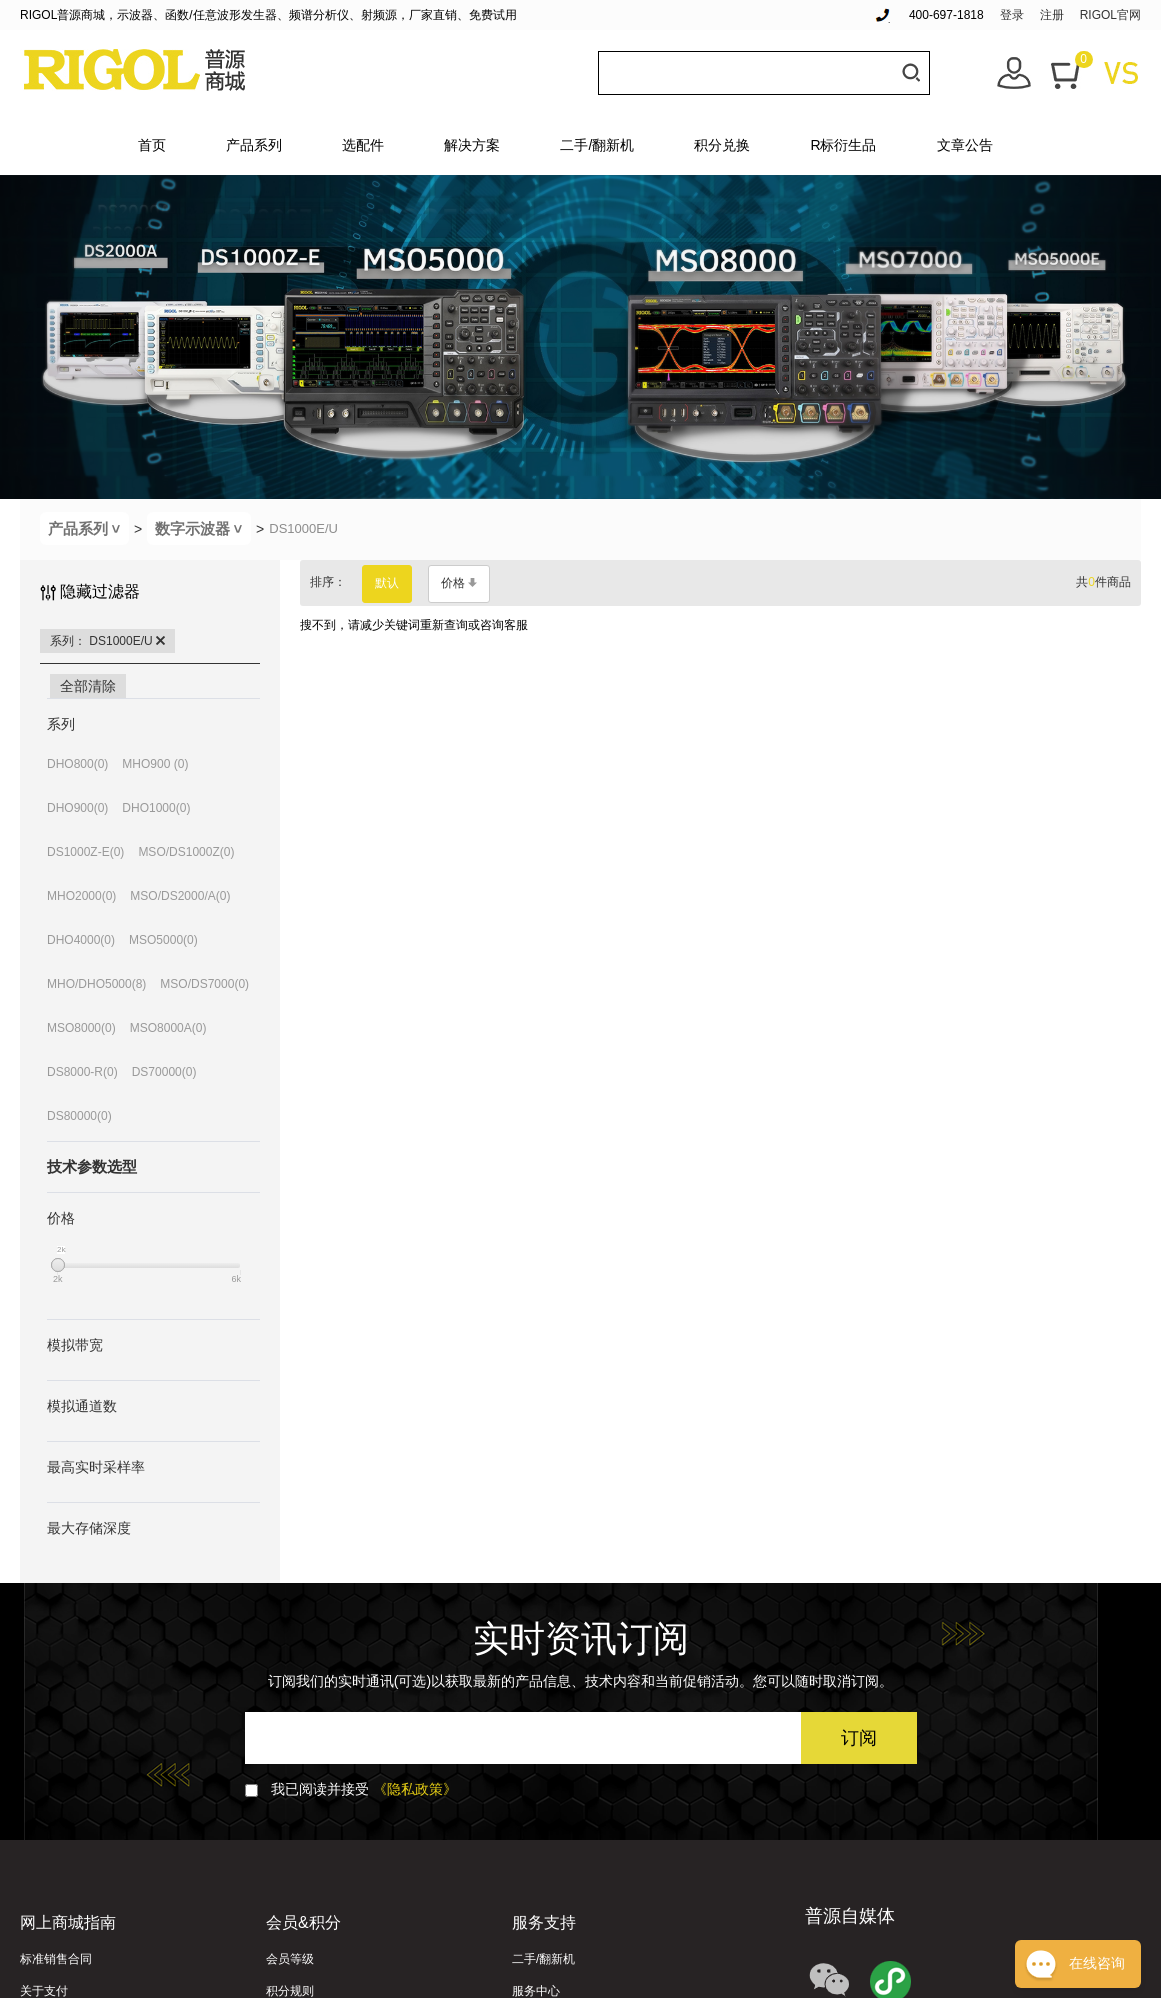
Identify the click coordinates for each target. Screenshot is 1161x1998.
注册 (1052, 15)
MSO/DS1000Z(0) (186, 852)
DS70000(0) (164, 1072)
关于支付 (44, 1991)
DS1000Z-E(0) (85, 852)
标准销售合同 (56, 1959)
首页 (152, 145)
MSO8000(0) (81, 1028)
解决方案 (472, 145)
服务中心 (536, 1991)
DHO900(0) (77, 808)
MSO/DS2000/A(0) (180, 896)
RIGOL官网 (1110, 15)
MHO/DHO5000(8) (96, 984)
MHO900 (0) (155, 764)
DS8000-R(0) (82, 1072)
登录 (1012, 15)
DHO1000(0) (156, 808)
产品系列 (254, 145)
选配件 (363, 145)
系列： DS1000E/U (107, 641)
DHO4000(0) (81, 940)
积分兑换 (722, 145)
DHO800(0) (77, 764)
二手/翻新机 (597, 145)
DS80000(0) (79, 1116)
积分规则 (290, 1991)
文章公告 (965, 145)
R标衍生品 (843, 145)
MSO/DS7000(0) (204, 984)
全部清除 (88, 686)
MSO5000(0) (163, 940)
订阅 (859, 1738)
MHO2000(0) (81, 896)
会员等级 (290, 1959)
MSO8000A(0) (168, 1028)
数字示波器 (203, 528)
